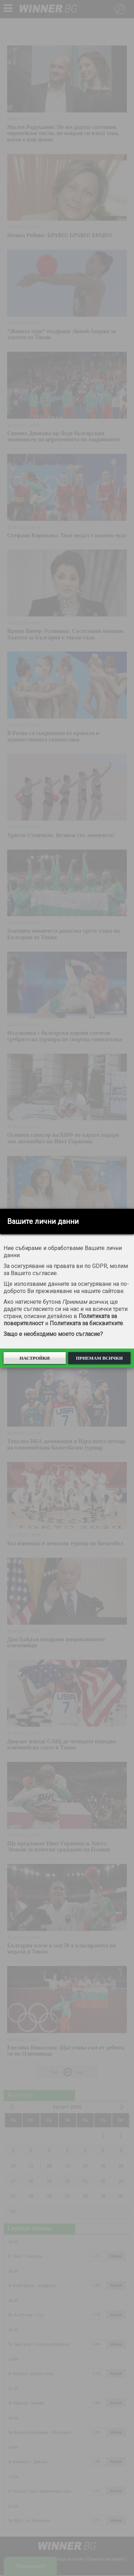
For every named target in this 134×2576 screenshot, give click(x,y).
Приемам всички (99, 1358)
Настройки (35, 1358)
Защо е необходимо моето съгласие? (53, 1334)
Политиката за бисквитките (86, 1323)
